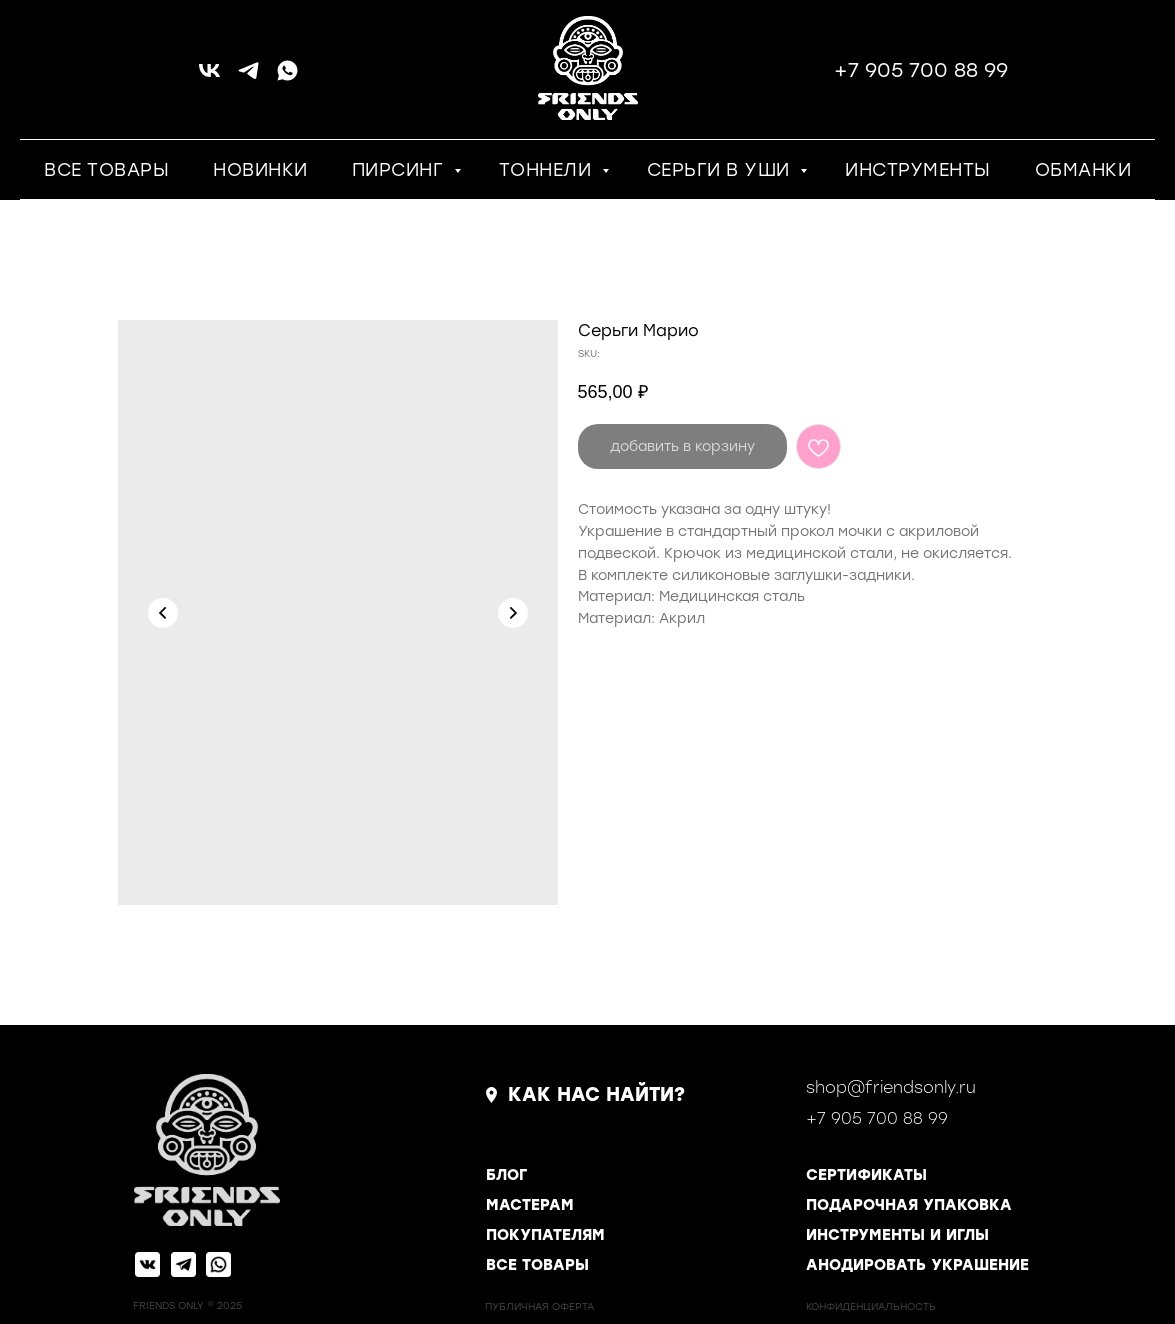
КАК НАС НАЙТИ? (596, 1094)
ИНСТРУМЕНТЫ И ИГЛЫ (897, 1235)
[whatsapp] (287, 77)
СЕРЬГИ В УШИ (721, 170)
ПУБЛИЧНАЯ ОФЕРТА (539, 1306)
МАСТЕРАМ (530, 1205)
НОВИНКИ (260, 170)
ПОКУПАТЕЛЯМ (545, 1235)
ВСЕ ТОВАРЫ (106, 170)
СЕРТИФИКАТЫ (866, 1175)
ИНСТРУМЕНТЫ (918, 170)
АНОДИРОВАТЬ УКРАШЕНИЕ (917, 1265)
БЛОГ (506, 1175)
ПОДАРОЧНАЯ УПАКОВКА (909, 1205)
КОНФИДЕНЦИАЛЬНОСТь (871, 1306)
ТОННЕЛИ (548, 170)
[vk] (209, 77)
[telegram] (248, 77)
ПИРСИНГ (400, 170)
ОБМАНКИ (1083, 170)
